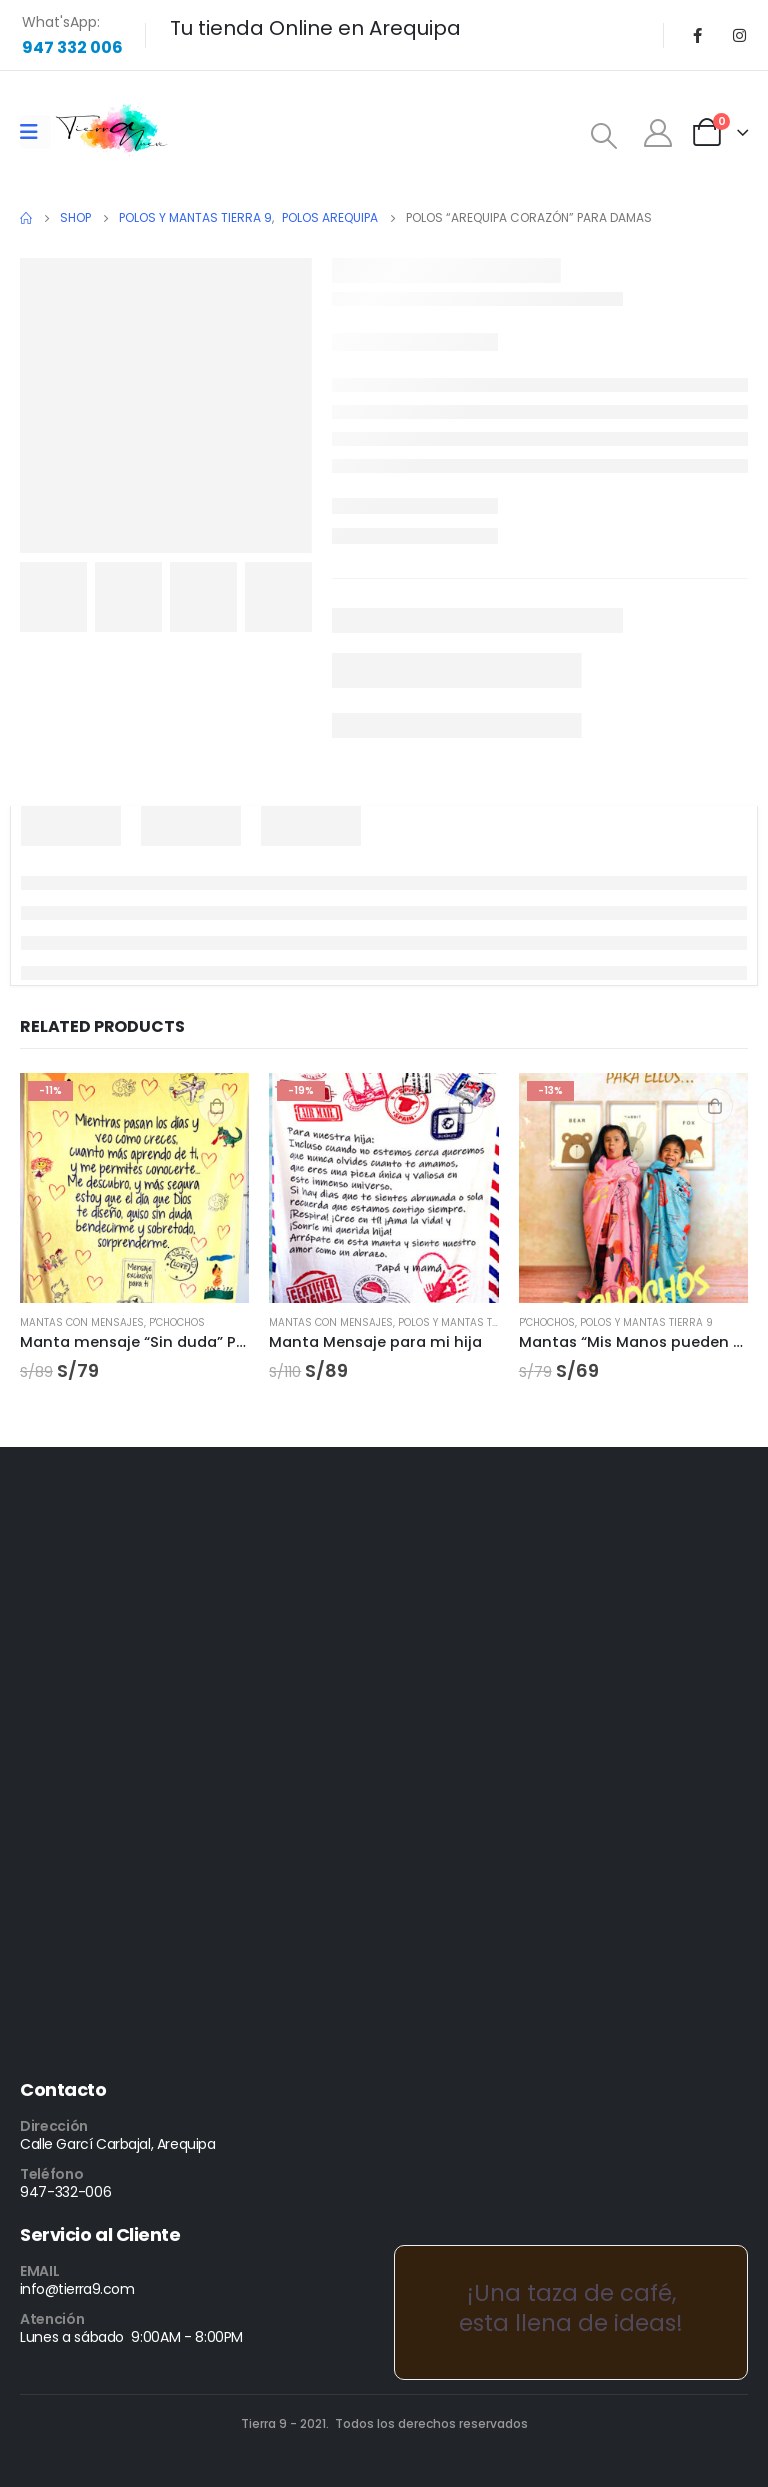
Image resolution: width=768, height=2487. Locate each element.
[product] (134, 1187)
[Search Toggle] (604, 136)
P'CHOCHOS (177, 1322)
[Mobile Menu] (35, 132)
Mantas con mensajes (82, 1322)
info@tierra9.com (77, 2289)
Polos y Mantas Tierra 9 (464, 1322)
